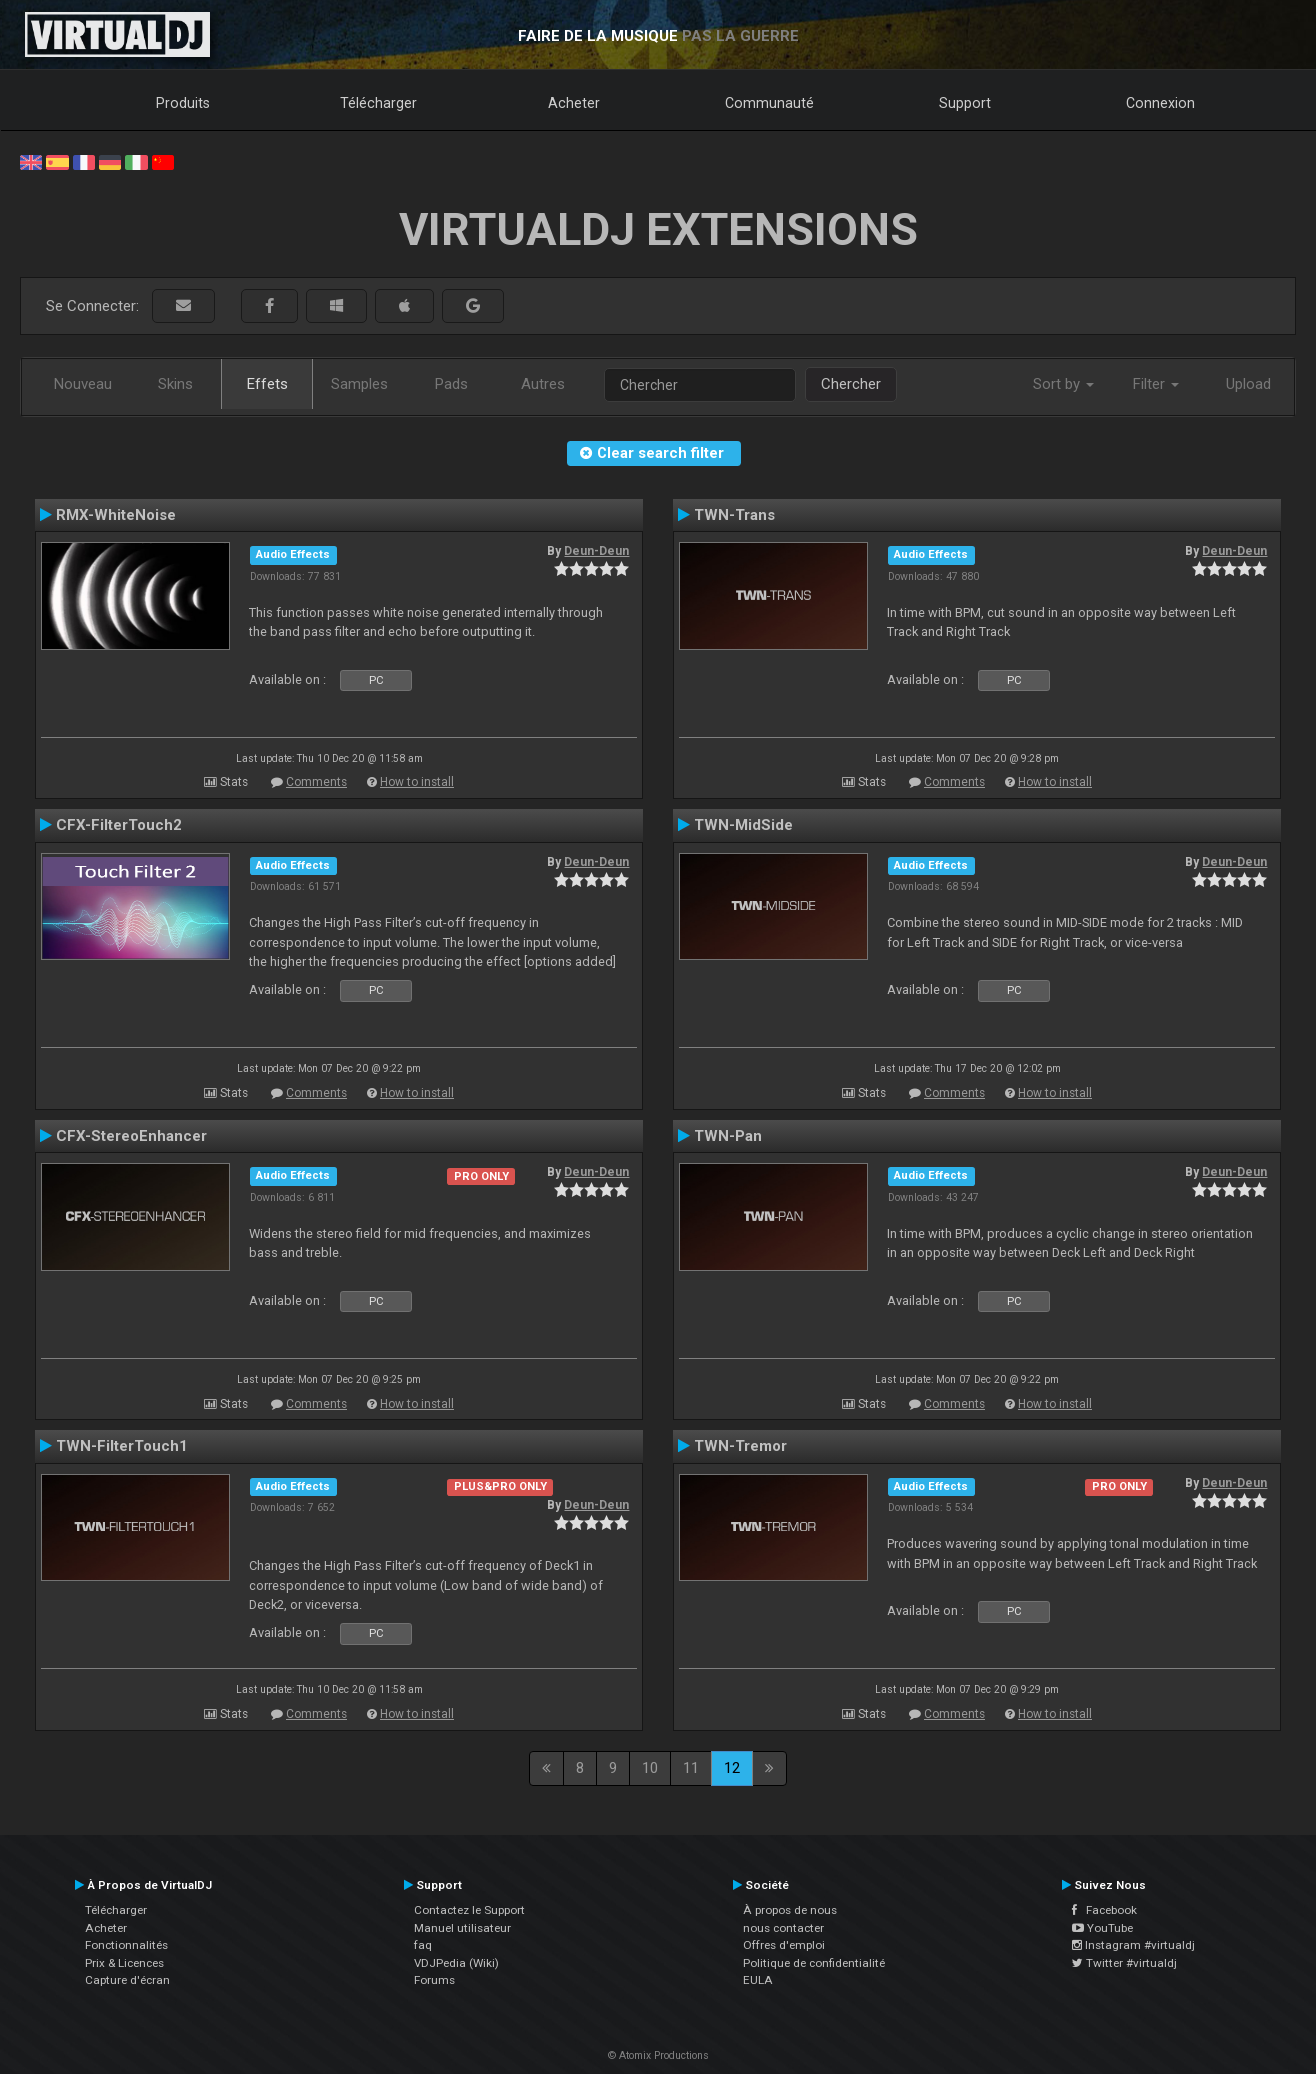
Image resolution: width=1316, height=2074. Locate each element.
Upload (1248, 384)
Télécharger (378, 103)
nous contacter (783, 1928)
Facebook (1104, 1910)
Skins (175, 384)
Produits (183, 103)
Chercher (851, 384)
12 (732, 1768)
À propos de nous (790, 1910)
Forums (434, 1980)
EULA (758, 1980)
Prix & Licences (124, 1963)
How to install (417, 782)
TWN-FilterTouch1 (122, 1446)
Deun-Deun (596, 551)
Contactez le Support (469, 1910)
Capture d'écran (127, 1980)
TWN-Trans (734, 515)
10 (650, 1768)
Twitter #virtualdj (1124, 1963)
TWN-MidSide (743, 825)
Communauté (769, 103)
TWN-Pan (728, 1136)
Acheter (574, 103)
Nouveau (83, 384)
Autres (543, 384)
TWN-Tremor (740, 1446)
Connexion (1160, 103)
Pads (451, 384)
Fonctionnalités (126, 1945)
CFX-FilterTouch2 (119, 825)
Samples (359, 384)
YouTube (1102, 1928)
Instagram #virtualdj (1133, 1945)
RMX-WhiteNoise (116, 515)
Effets (267, 384)
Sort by (1063, 384)
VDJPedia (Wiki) (456, 1963)
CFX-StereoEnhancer (131, 1136)
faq (423, 1945)
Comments (316, 782)
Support (965, 103)
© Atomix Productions (658, 2055)
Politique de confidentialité (814, 1963)
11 (691, 1768)
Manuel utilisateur (462, 1928)
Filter (1156, 384)
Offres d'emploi (784, 1945)
